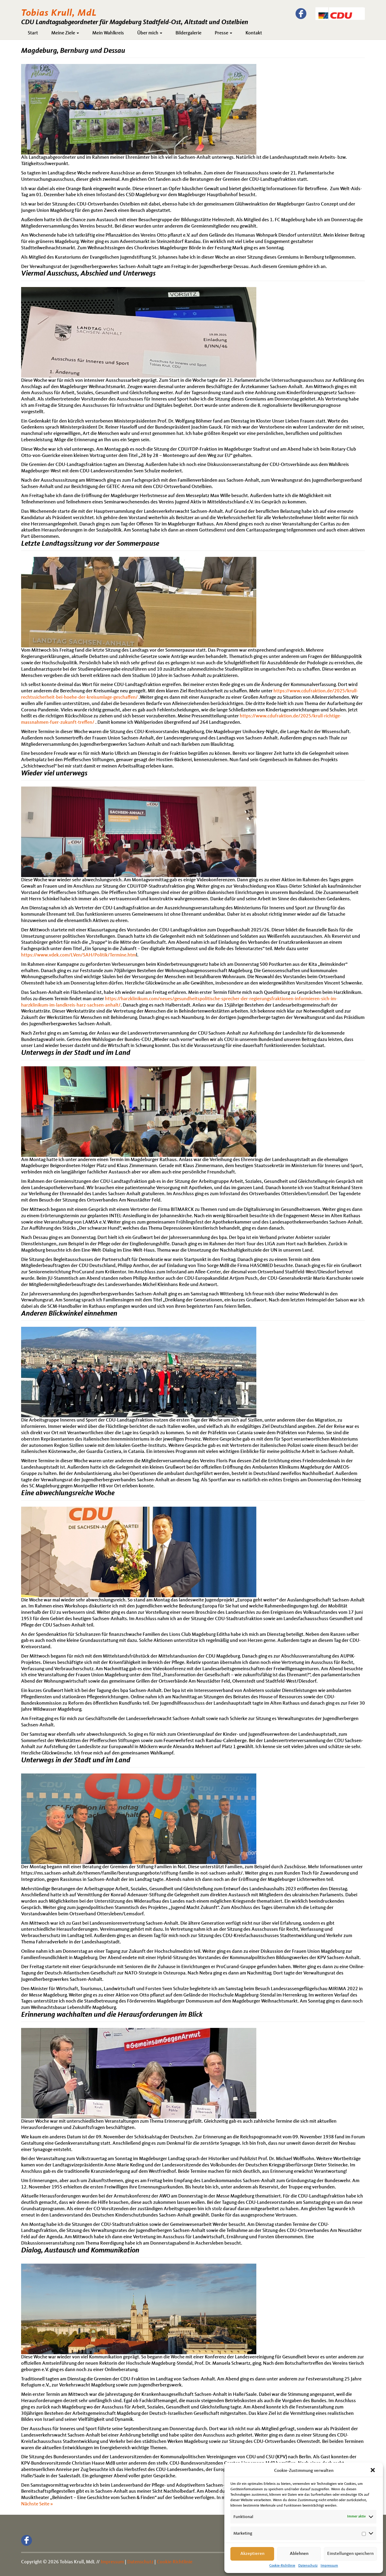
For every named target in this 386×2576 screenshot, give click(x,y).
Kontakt (253, 33)
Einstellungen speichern (350, 2554)
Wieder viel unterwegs (54, 773)
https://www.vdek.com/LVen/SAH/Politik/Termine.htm (78, 955)
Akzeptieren (252, 2554)
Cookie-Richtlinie (282, 2566)
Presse (223, 33)
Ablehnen (299, 2554)
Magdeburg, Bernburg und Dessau (73, 51)
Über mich (149, 33)
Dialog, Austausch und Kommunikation (80, 2250)
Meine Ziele (65, 33)
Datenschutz (308, 2566)
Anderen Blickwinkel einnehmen (69, 1313)
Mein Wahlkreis (108, 33)
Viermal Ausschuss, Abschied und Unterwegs (88, 273)
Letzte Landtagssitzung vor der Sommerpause (90, 543)
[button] (373, 2470)
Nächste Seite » (37, 2504)
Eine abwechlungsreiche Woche (68, 1493)
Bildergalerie (188, 33)
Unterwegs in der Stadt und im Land (75, 1053)
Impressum (329, 2566)
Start (33, 33)
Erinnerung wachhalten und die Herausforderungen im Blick (112, 2015)
